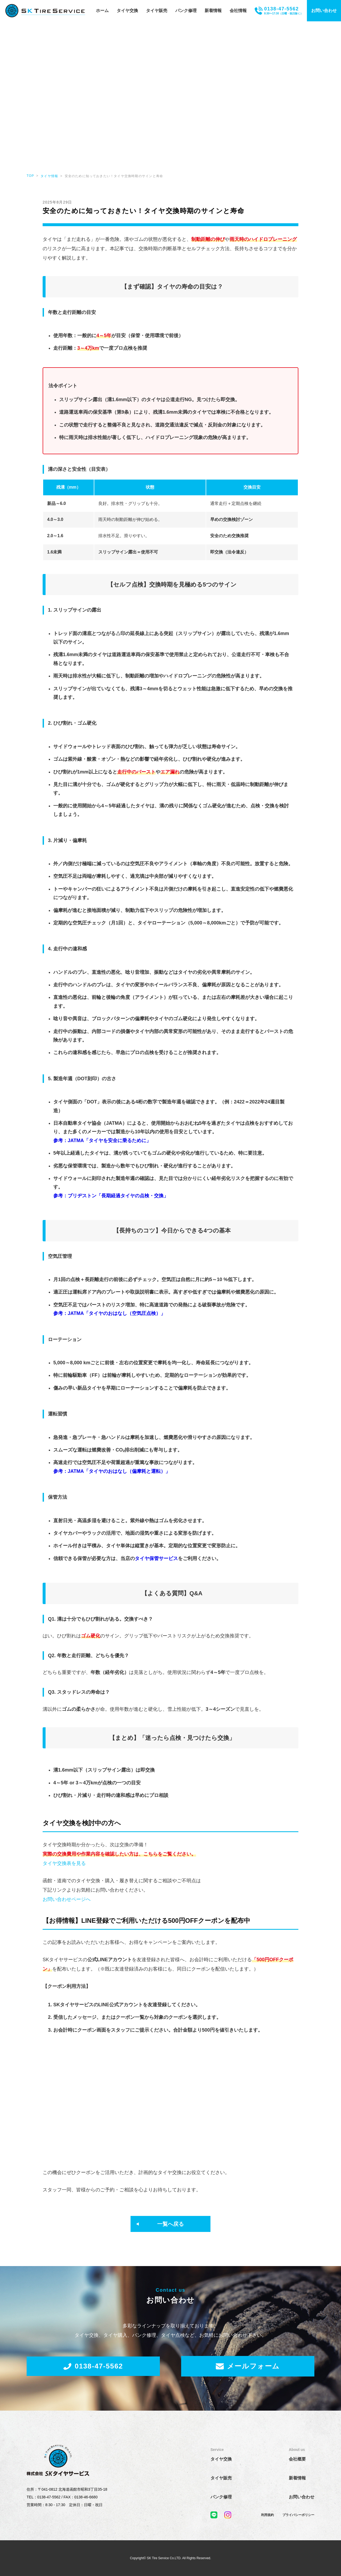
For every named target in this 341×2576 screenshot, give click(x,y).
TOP (30, 176)
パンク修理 (186, 10)
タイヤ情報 (49, 176)
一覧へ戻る (170, 2184)
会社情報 (238, 10)
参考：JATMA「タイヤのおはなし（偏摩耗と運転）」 (111, 1471)
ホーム (102, 10)
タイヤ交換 (127, 10)
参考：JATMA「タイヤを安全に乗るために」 (102, 1140)
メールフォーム (248, 2326)
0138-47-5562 (93, 2326)
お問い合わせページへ (67, 1899)
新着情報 (213, 10)
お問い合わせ (324, 10)
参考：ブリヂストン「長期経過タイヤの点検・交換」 (110, 1195)
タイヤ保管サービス (156, 1558)
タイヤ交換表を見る (64, 1863)
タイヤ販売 (156, 10)
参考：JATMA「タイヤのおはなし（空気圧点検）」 (109, 1313)
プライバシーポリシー (298, 2475)
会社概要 (297, 2419)
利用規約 (267, 2475)
